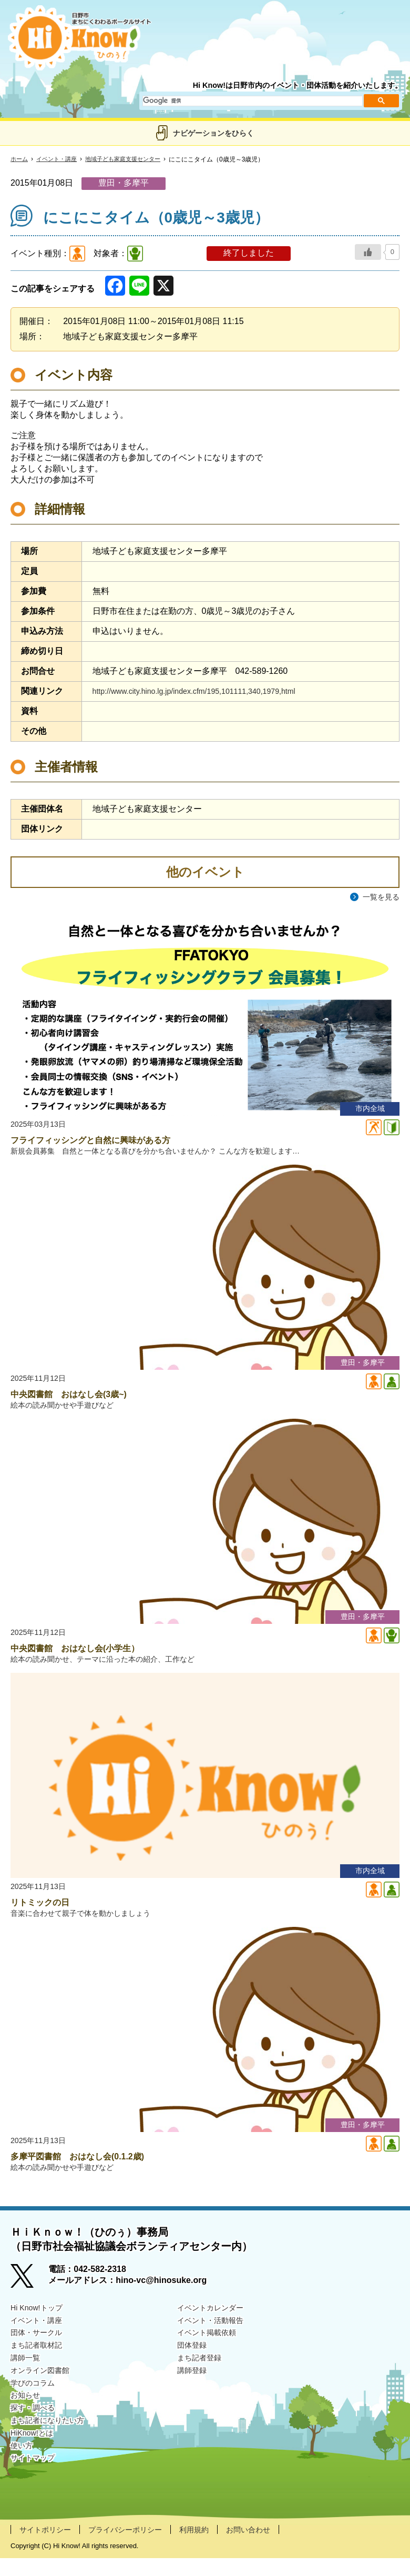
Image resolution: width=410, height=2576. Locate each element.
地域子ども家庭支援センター (131, 159)
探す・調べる (36, 2433)
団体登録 (194, 2365)
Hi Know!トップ (40, 2324)
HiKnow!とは (35, 2460)
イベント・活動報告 (215, 2337)
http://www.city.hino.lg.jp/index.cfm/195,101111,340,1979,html (207, 690)
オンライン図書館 (44, 2392)
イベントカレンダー (215, 2324)
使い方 (23, 2473)
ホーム (20, 159)
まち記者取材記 (40, 2365)
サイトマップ (36, 2487)
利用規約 (214, 2546)
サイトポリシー (48, 2546)
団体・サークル (40, 2351)
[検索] (251, 101)
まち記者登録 (202, 2379)
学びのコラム (36, 2405)
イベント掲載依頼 (210, 2351)
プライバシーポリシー (138, 2546)
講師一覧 (27, 2379)
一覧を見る (378, 897)
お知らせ (27, 2419)
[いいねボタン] (368, 252)
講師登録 (194, 2392)
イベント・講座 (60, 159)
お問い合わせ (273, 2546)
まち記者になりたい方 (53, 2446)
